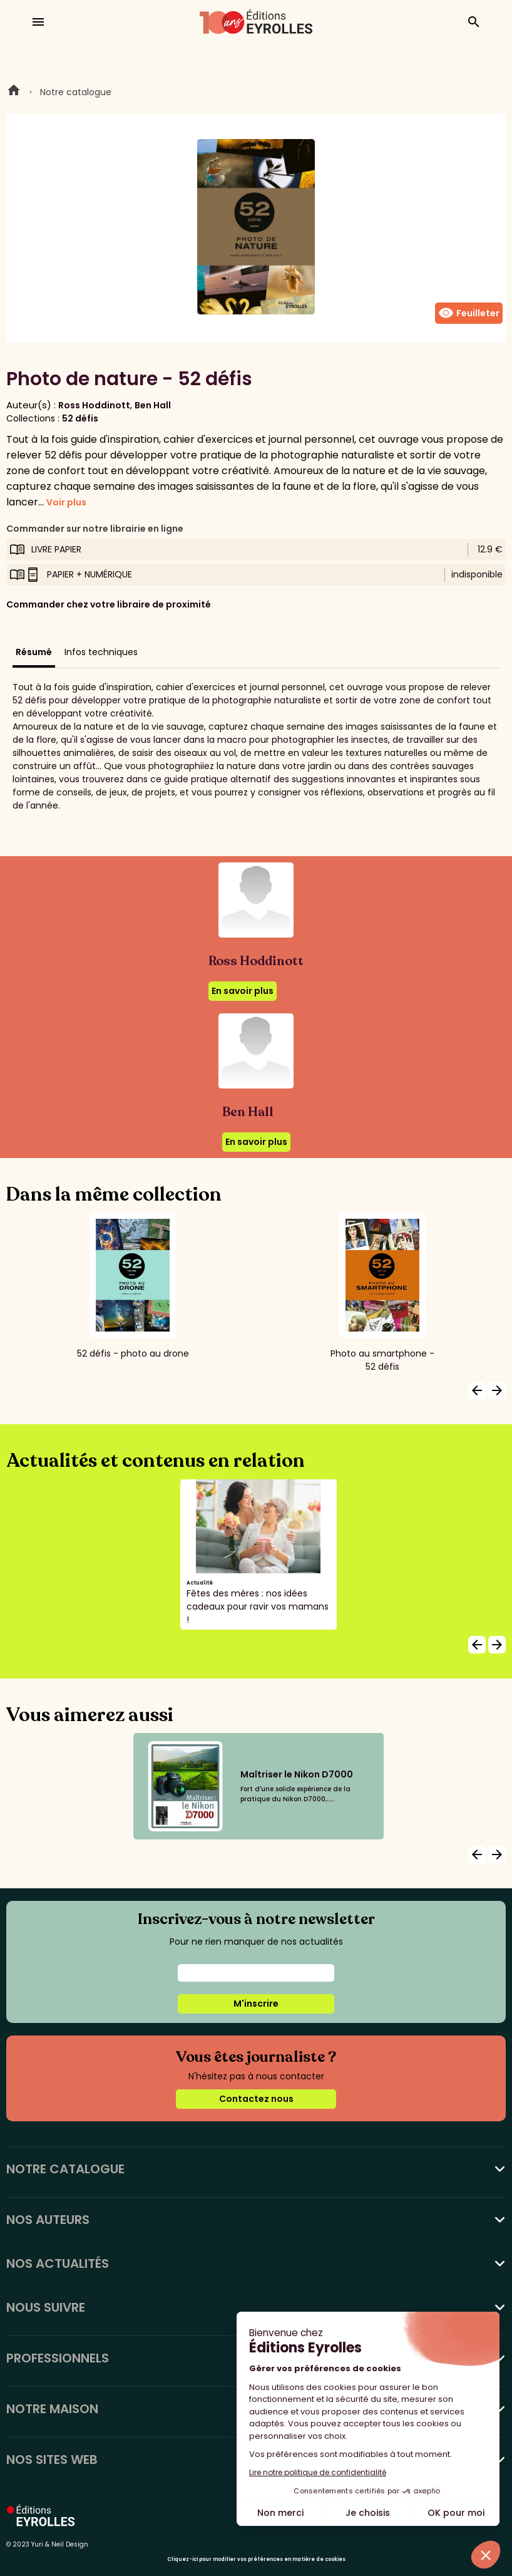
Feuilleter (468, 313)
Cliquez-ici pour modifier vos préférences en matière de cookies (256, 2559)
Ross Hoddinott (94, 405)
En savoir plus (243, 991)
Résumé (34, 652)
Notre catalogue (75, 92)
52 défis (80, 418)
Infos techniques (101, 652)
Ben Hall (153, 405)
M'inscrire (256, 2003)
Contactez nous (256, 2098)
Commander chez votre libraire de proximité (108, 604)
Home (13, 92)
